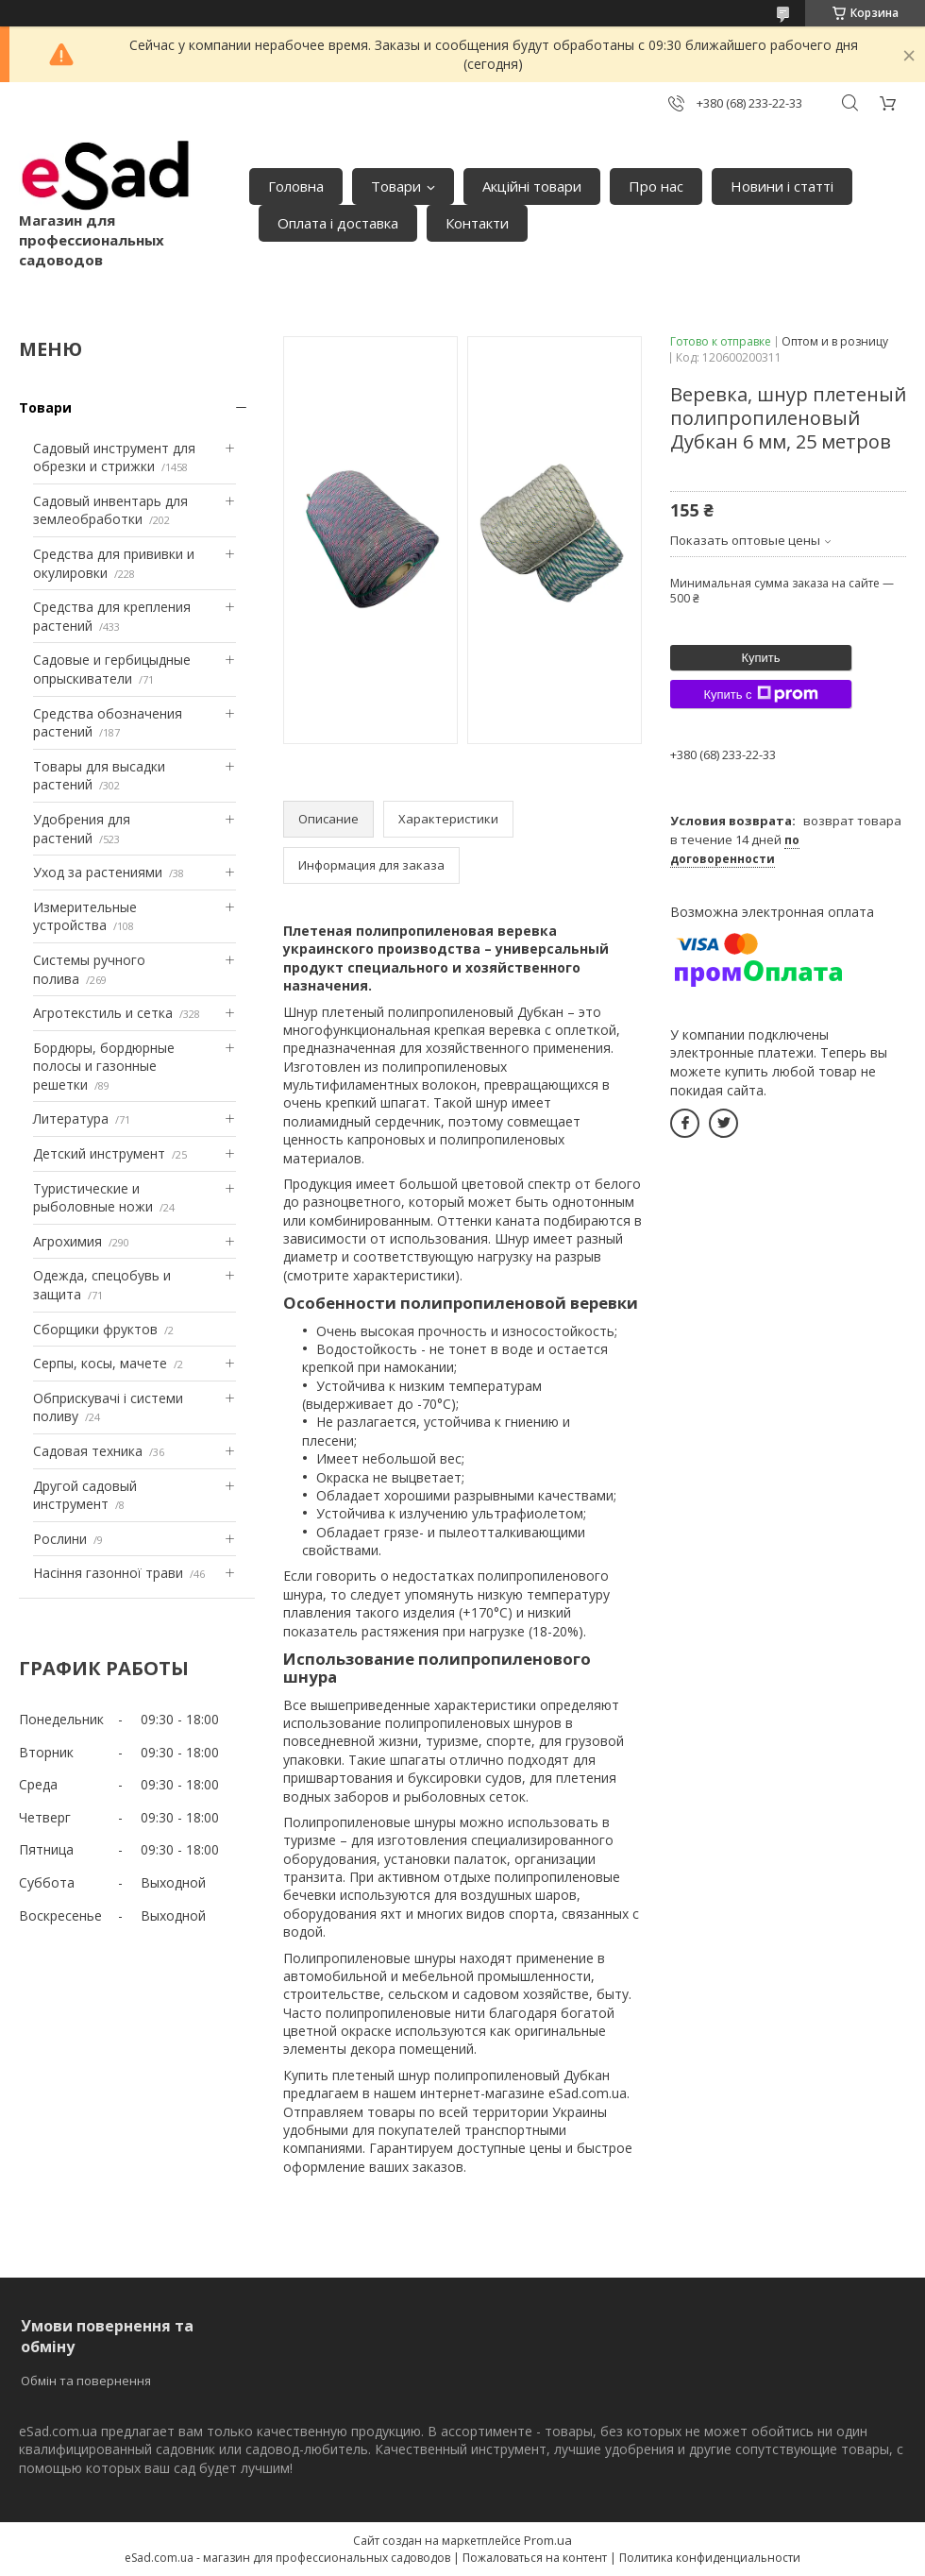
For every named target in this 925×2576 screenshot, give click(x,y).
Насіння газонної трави (108, 1573)
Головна (296, 186)
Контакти (477, 222)
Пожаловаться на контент (534, 2558)
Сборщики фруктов (95, 1329)
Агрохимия (67, 1241)
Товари (396, 186)
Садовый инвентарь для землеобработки (110, 510)
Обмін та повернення (86, 2380)
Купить (760, 658)
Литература (71, 1118)
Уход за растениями (97, 872)
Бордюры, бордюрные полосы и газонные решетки (104, 1066)
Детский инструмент (99, 1153)
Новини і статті (782, 186)
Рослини (60, 1539)
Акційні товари (531, 186)
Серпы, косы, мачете (100, 1363)
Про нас (656, 186)
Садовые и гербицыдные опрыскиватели (112, 669)
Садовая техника (88, 1451)
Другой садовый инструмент (85, 1495)
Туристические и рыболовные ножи (93, 1197)
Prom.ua (548, 2540)
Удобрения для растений (81, 828)
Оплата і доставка (338, 222)
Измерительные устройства (85, 916)
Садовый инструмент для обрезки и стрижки (114, 457)
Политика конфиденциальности (709, 2558)
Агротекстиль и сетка (103, 1013)
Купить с (760, 694)
